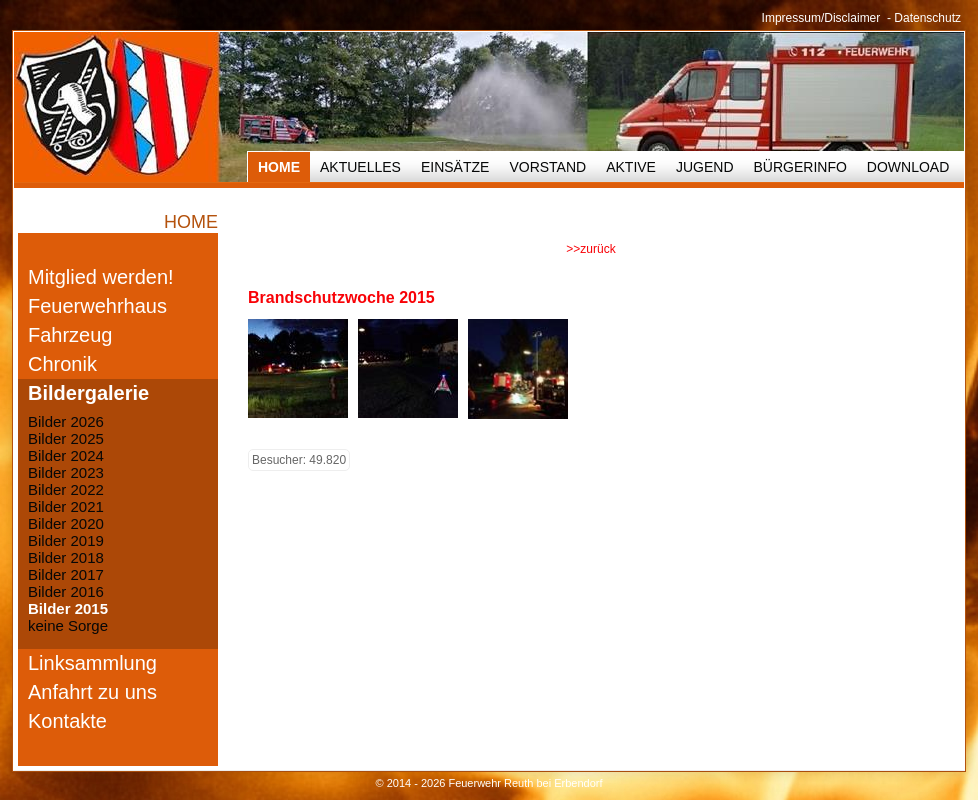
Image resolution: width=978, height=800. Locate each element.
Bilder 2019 (66, 540)
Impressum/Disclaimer (821, 18)
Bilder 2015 (68, 608)
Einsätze (455, 167)
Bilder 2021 (66, 506)
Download (908, 167)
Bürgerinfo (800, 167)
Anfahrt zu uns (92, 692)
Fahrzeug (70, 335)
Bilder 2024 (66, 455)
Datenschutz (927, 18)
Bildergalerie (88, 393)
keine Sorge (68, 625)
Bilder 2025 (66, 438)
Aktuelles (360, 167)
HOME (279, 167)
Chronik (62, 364)
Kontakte (67, 721)
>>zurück (590, 249)
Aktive (631, 167)
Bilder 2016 (66, 591)
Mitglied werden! (101, 277)
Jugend (705, 167)
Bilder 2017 (66, 574)
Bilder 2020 (66, 523)
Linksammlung (92, 663)
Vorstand (547, 167)
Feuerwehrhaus (97, 306)
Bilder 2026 (66, 421)
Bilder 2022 (66, 489)
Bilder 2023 (66, 472)
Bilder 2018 (66, 557)
